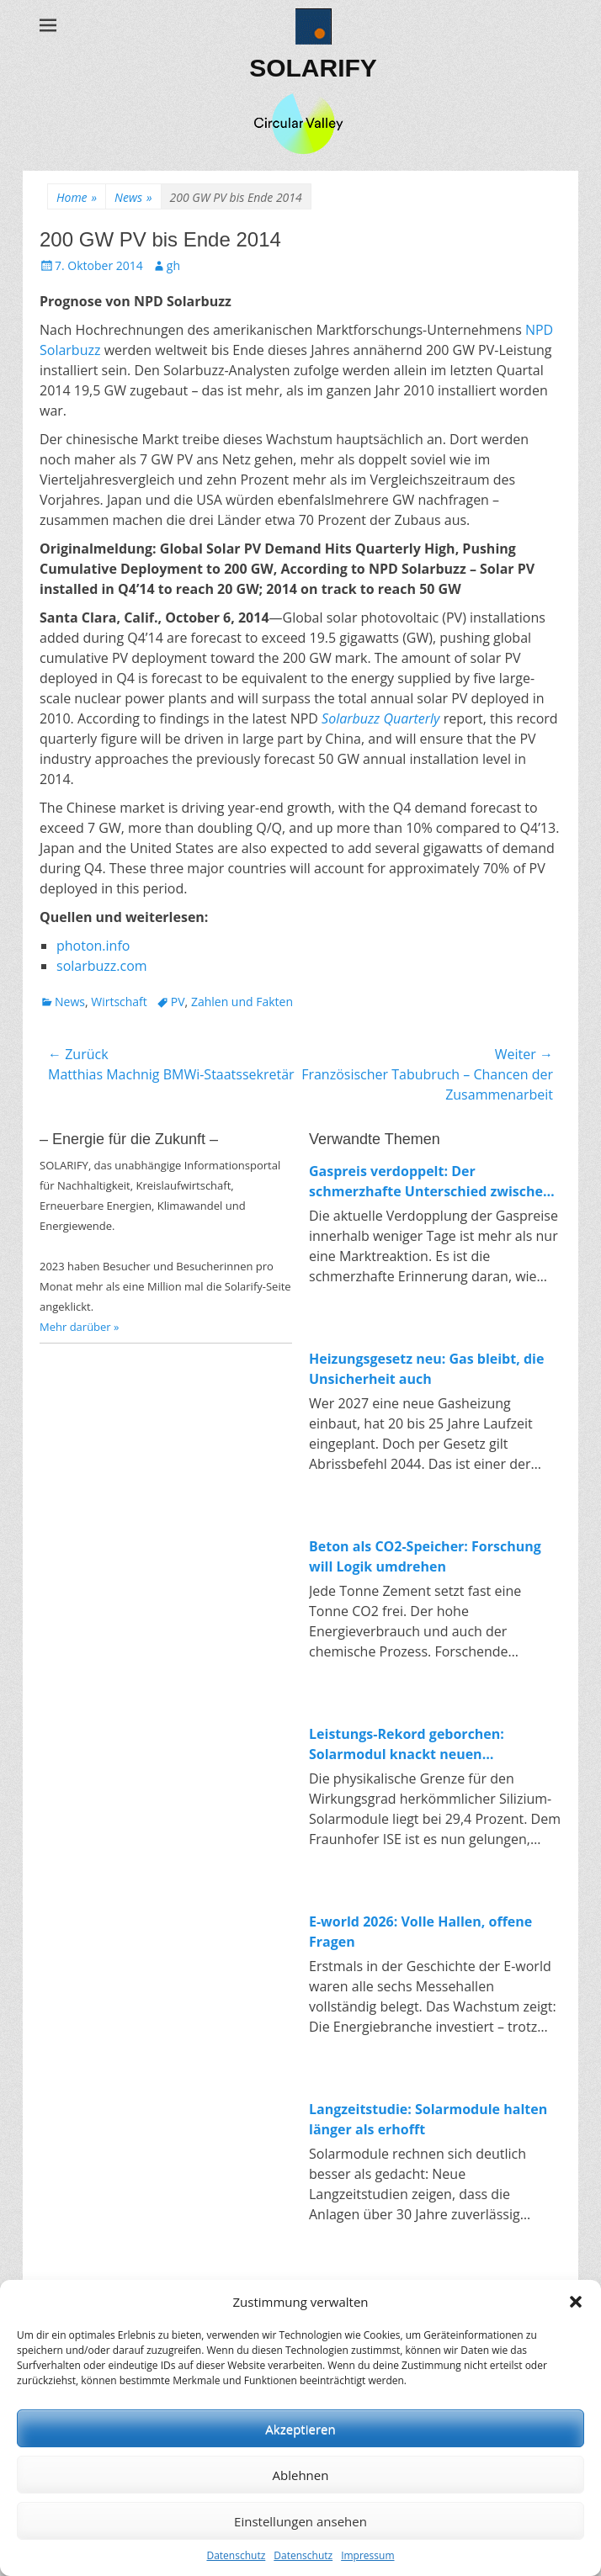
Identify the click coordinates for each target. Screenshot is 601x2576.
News (133, 197)
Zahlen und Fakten (242, 1002)
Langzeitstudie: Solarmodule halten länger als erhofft (428, 2119)
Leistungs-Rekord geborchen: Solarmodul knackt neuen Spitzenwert (406, 1744)
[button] (575, 2301)
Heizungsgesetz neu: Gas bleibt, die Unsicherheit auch (426, 1368)
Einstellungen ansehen (300, 2521)
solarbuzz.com (101, 966)
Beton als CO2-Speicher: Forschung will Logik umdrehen (425, 1556)
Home (76, 197)
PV (178, 1002)
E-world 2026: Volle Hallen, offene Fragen (420, 1931)
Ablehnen (301, 2475)
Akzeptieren (300, 2428)
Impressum (367, 2555)
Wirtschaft (119, 1002)
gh (173, 265)
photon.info (93, 945)
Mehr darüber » (80, 1326)
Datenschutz (235, 2555)
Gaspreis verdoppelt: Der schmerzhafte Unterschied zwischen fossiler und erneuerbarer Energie (430, 1181)
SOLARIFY (313, 68)
